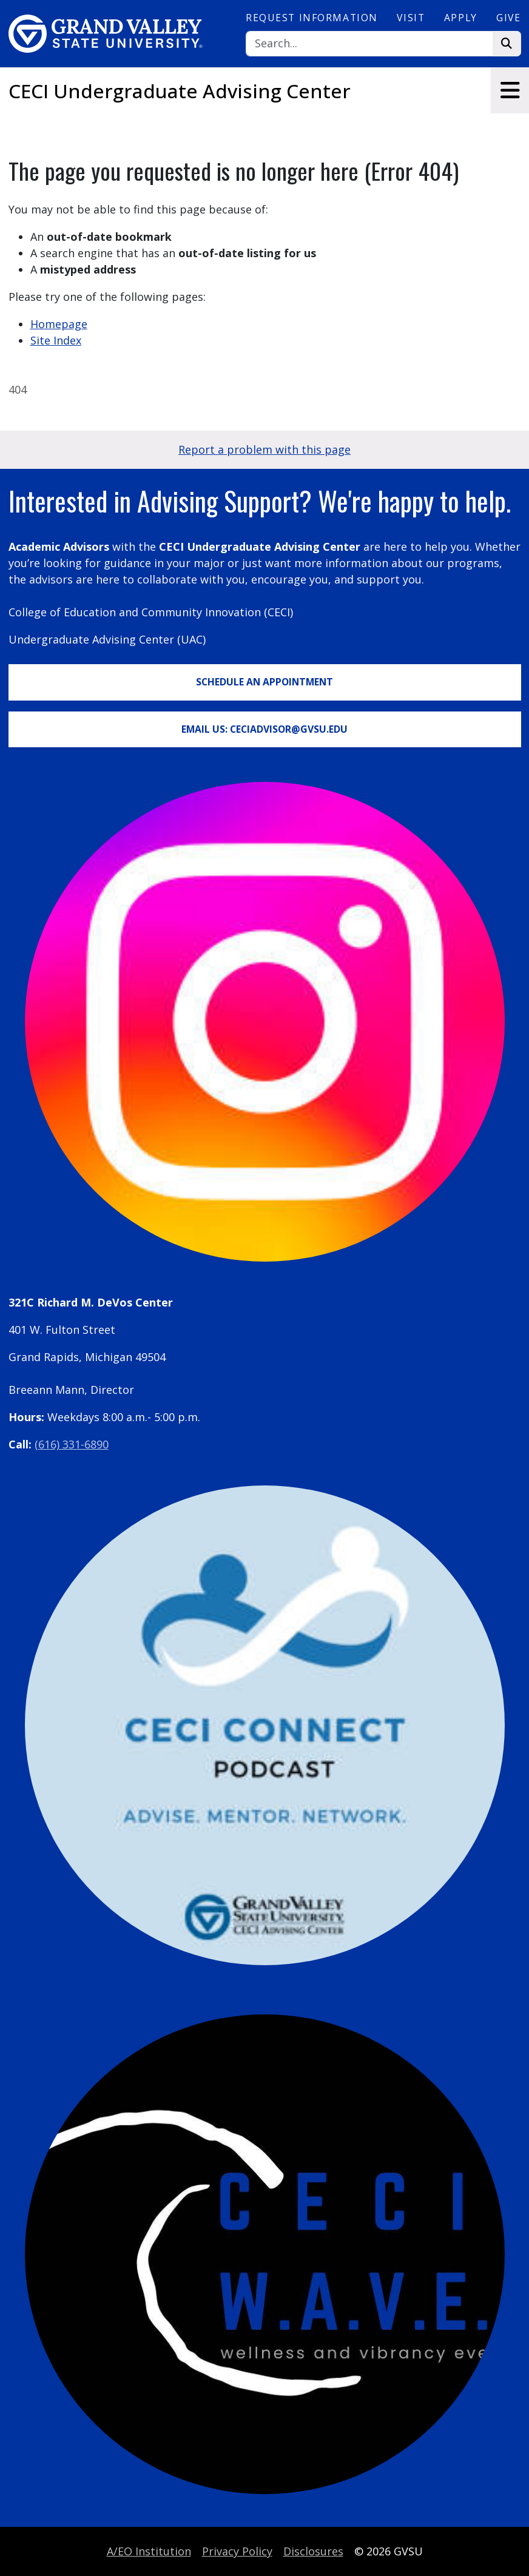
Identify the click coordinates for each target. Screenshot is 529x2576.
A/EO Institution (149, 2551)
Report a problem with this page (264, 449)
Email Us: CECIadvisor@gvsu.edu (264, 729)
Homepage (58, 324)
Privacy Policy (237, 2551)
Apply (460, 17)
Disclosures (313, 2551)
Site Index (55, 340)
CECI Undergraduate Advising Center (179, 91)
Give (508, 17)
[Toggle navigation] (510, 90)
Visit (411, 17)
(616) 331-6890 (72, 1444)
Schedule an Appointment (264, 681)
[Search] (369, 44)
